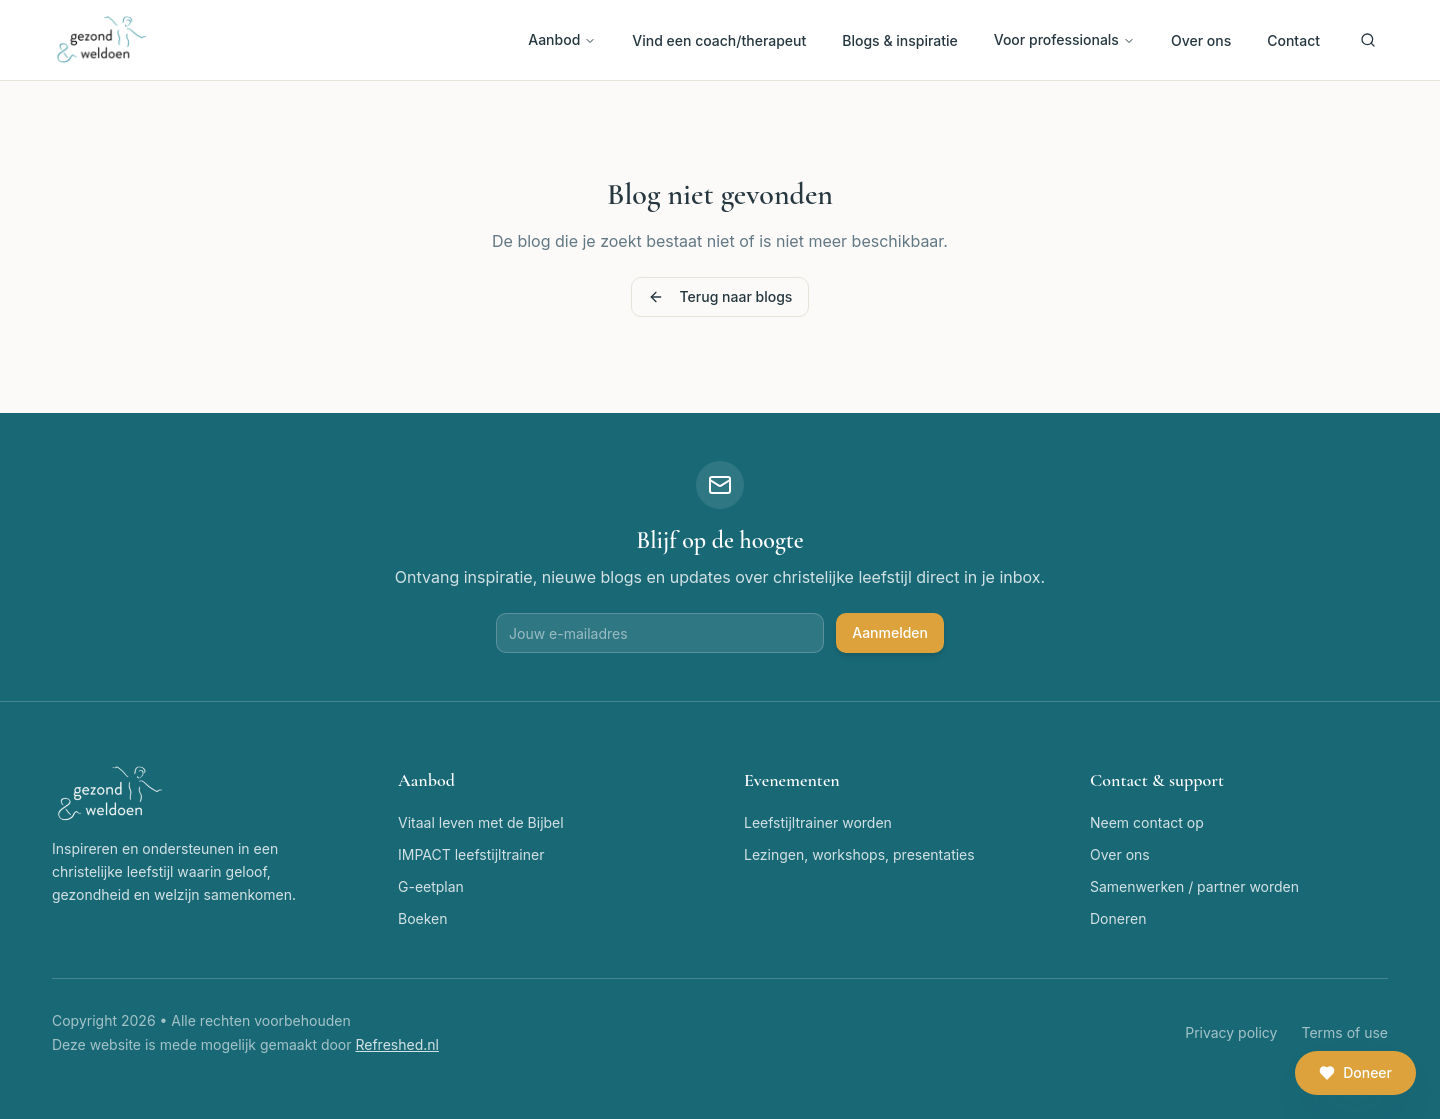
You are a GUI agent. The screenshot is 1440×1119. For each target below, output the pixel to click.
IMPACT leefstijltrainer (471, 854)
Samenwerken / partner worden (1194, 886)
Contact (1293, 40)
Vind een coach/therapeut (719, 40)
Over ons (1201, 40)
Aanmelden (890, 632)
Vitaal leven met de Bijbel (481, 822)
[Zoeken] (1368, 40)
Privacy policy (1231, 1032)
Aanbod (562, 39)
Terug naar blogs (720, 296)
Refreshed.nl (396, 1044)
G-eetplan (431, 886)
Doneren (1118, 918)
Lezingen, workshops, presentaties (859, 854)
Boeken (423, 918)
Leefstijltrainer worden (818, 822)
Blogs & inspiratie (900, 40)
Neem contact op (1147, 822)
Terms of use (1344, 1032)
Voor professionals (1064, 39)
